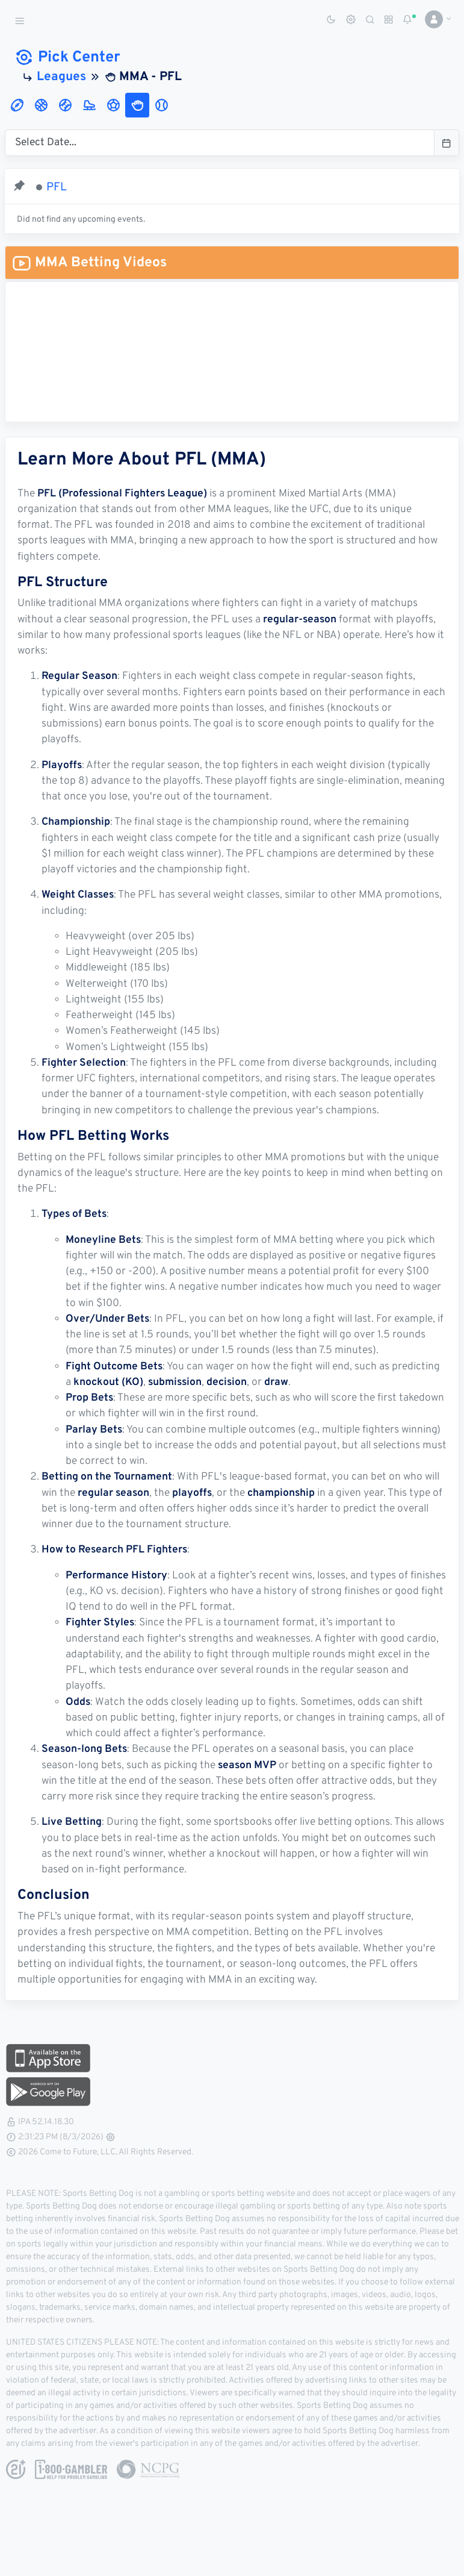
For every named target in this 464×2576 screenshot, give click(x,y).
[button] (434, 19)
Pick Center (67, 57)
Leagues (61, 77)
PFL (56, 187)
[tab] (17, 105)
